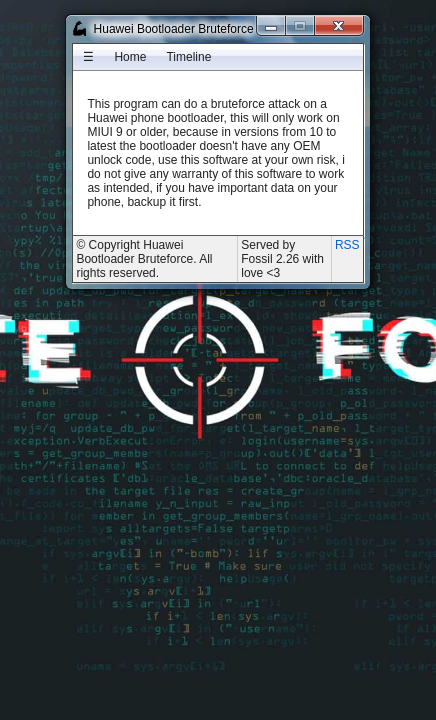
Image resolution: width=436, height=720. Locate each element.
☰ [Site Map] (88, 57)
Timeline (188, 57)
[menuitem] (88, 57)
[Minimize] (271, 25)
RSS (347, 245)
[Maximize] (300, 25)
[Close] (339, 25)
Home (130, 57)
